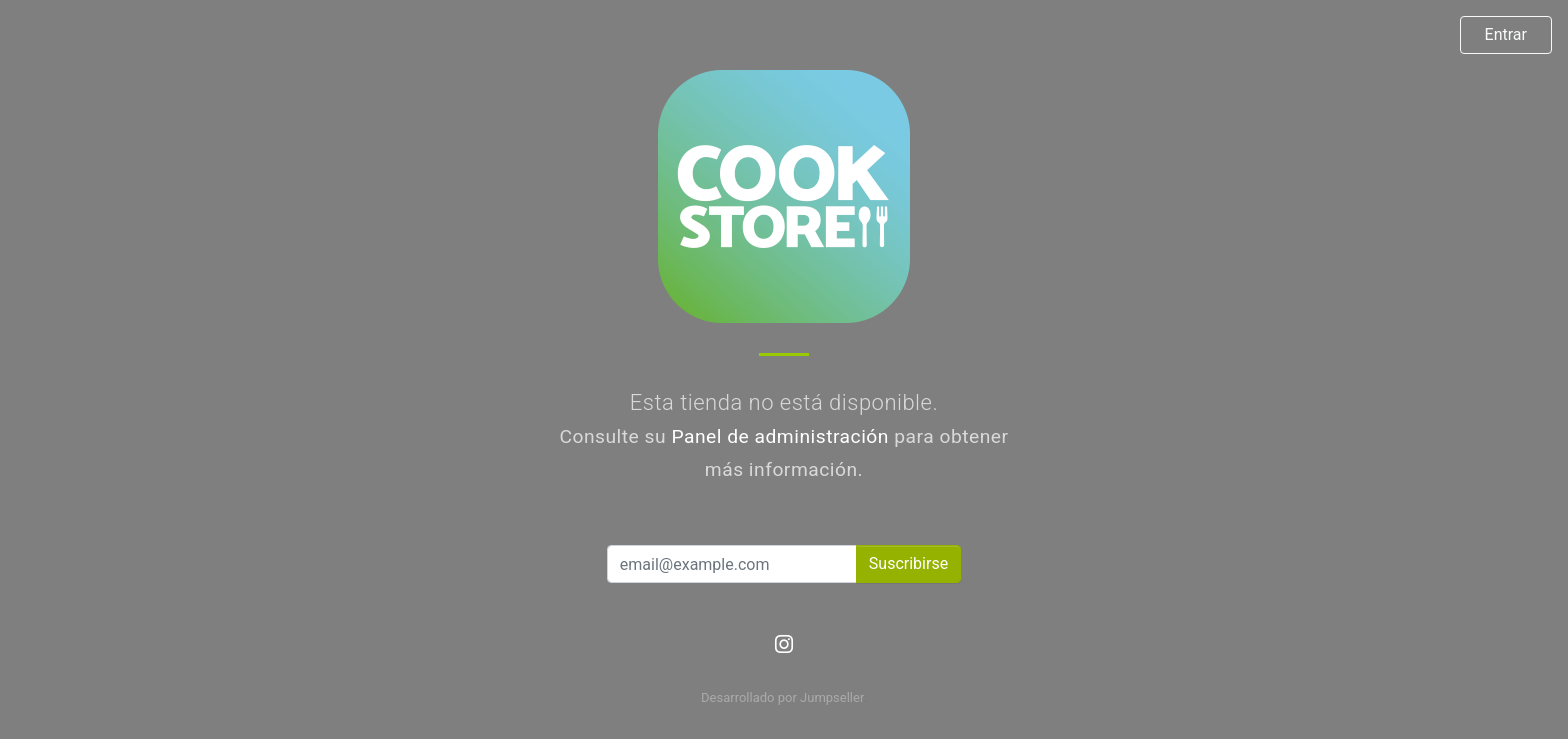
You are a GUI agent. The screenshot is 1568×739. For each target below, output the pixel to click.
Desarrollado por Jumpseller (782, 697)
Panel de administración (780, 436)
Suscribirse (908, 563)
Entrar (1506, 34)
